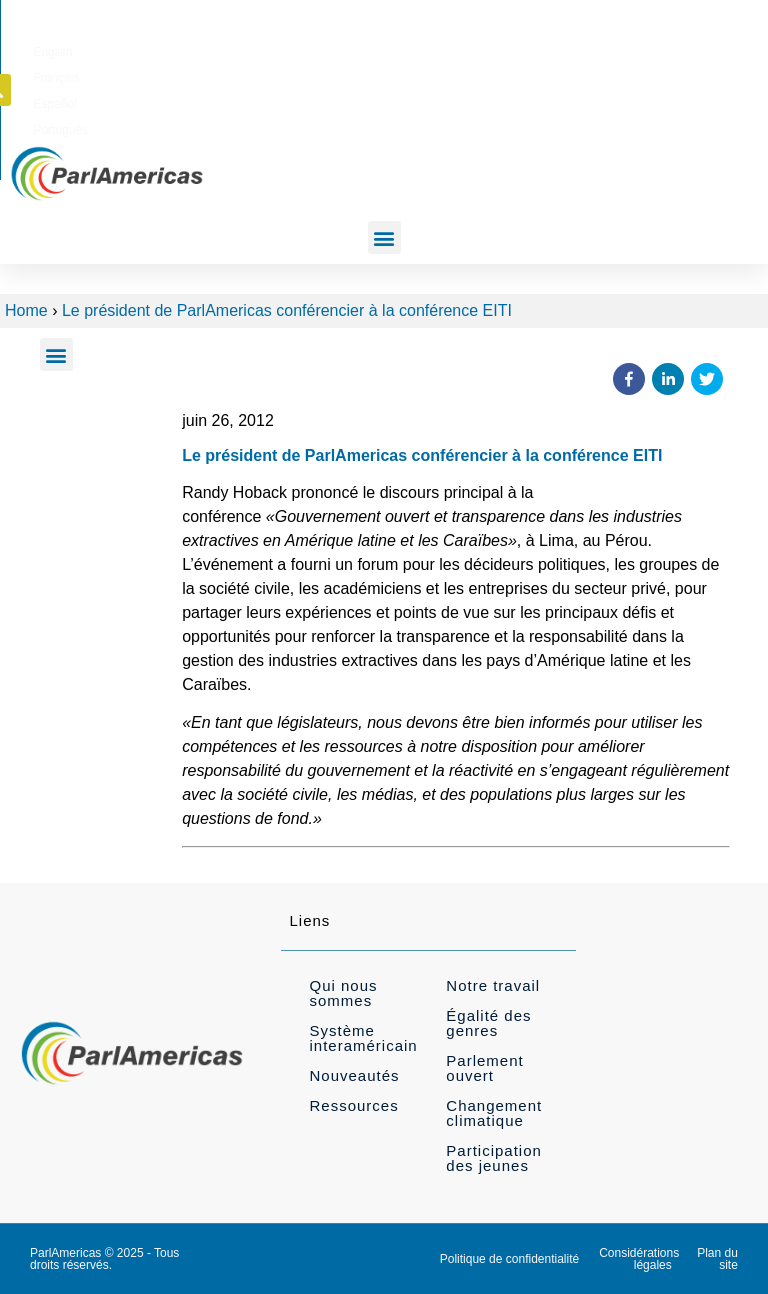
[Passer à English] (412, 49)
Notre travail (493, 985)
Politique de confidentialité (509, 1259)
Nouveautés (354, 1075)
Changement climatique (494, 1113)
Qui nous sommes (343, 993)
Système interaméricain (363, 1038)
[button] (719, 48)
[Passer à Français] (475, 49)
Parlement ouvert (484, 1068)
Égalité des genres (488, 1023)
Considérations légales (639, 1259)
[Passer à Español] (539, 49)
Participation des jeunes (494, 1158)
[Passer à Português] (609, 49)
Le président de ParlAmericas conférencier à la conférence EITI (287, 310)
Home (26, 310)
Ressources (353, 1105)
